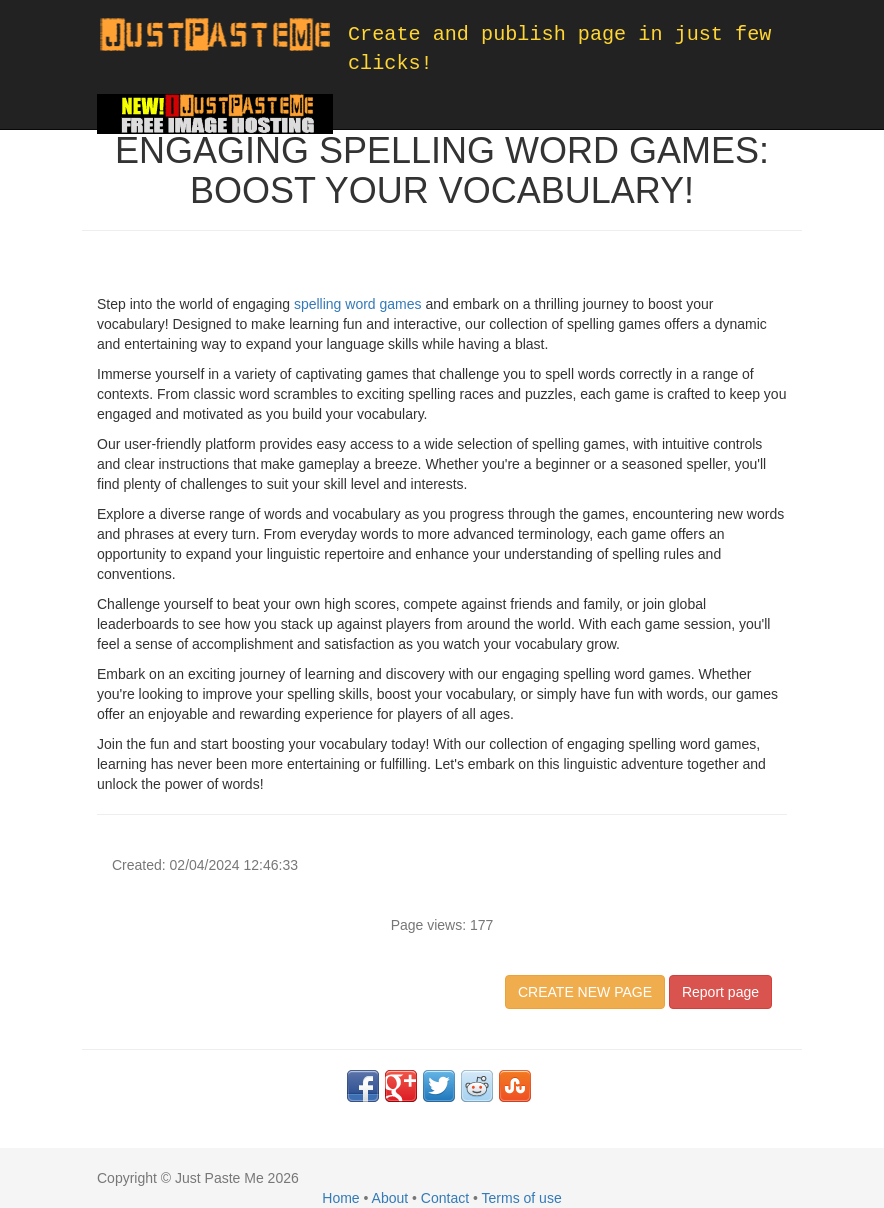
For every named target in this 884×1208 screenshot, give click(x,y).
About (390, 1198)
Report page (720, 992)
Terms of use (522, 1198)
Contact (445, 1198)
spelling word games (358, 304)
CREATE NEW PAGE (585, 992)
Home (340, 1198)
